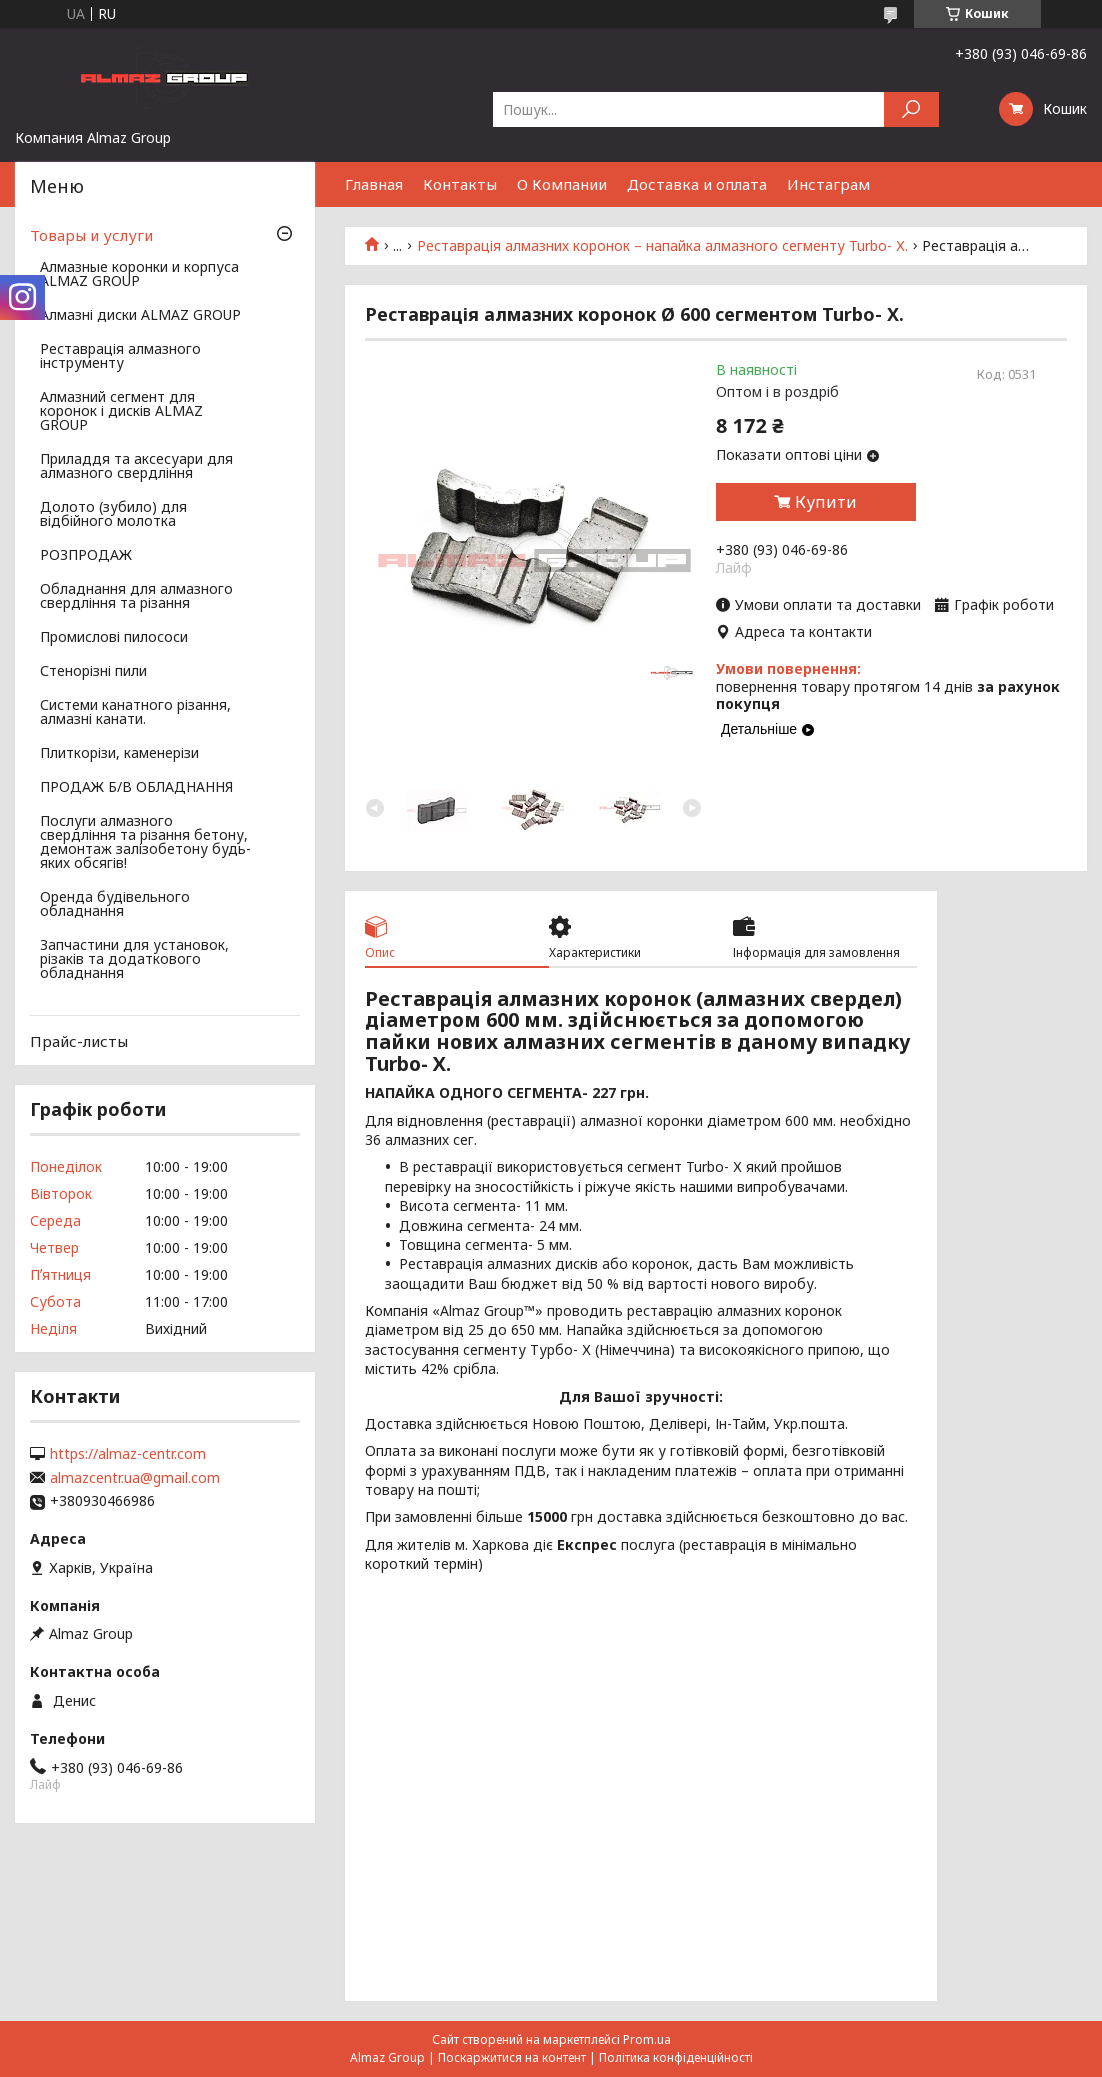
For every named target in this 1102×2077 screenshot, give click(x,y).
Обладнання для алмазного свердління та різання (136, 597)
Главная (374, 184)
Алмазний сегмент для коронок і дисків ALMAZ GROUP (121, 412)
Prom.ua (647, 2039)
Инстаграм (828, 184)
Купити (826, 502)
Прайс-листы (79, 1041)
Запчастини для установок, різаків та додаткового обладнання (134, 960)
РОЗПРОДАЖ (86, 556)
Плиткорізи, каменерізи (119, 754)
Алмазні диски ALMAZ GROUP (140, 316)
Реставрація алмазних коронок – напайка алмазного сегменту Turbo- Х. (662, 246)
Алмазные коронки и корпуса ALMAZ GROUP (139, 275)
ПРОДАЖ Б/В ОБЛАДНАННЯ (136, 788)
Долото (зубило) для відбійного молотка (113, 515)
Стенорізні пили (93, 672)
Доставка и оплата (697, 184)
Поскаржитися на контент (512, 2057)
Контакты (460, 184)
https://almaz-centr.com (128, 1454)
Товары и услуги (91, 235)
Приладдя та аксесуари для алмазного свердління (136, 467)
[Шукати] (911, 109)
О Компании (562, 184)
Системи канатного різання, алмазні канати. (135, 713)
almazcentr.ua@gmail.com (135, 1478)
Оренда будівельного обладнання (115, 905)
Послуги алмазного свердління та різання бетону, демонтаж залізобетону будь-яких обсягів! (145, 843)
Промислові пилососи (114, 638)
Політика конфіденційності (676, 2057)
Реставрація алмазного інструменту (120, 357)
